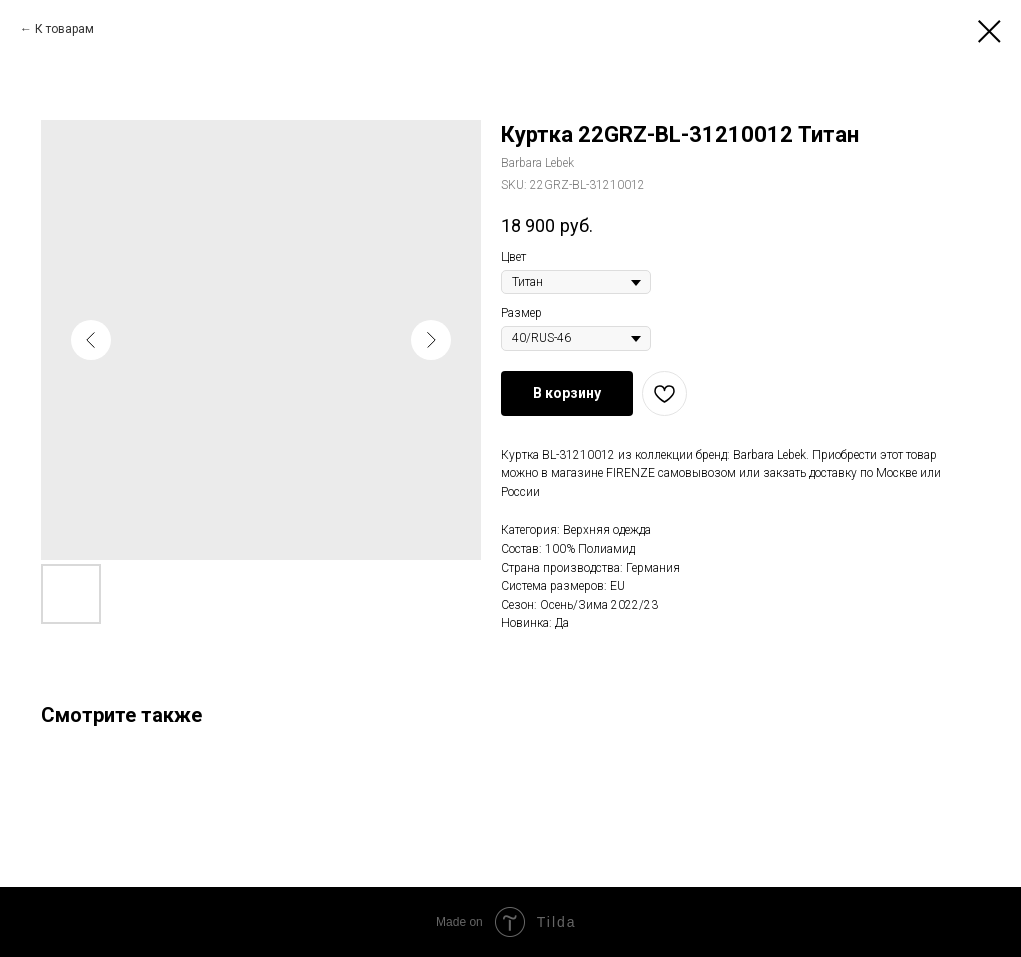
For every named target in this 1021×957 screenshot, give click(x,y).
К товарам (64, 29)
